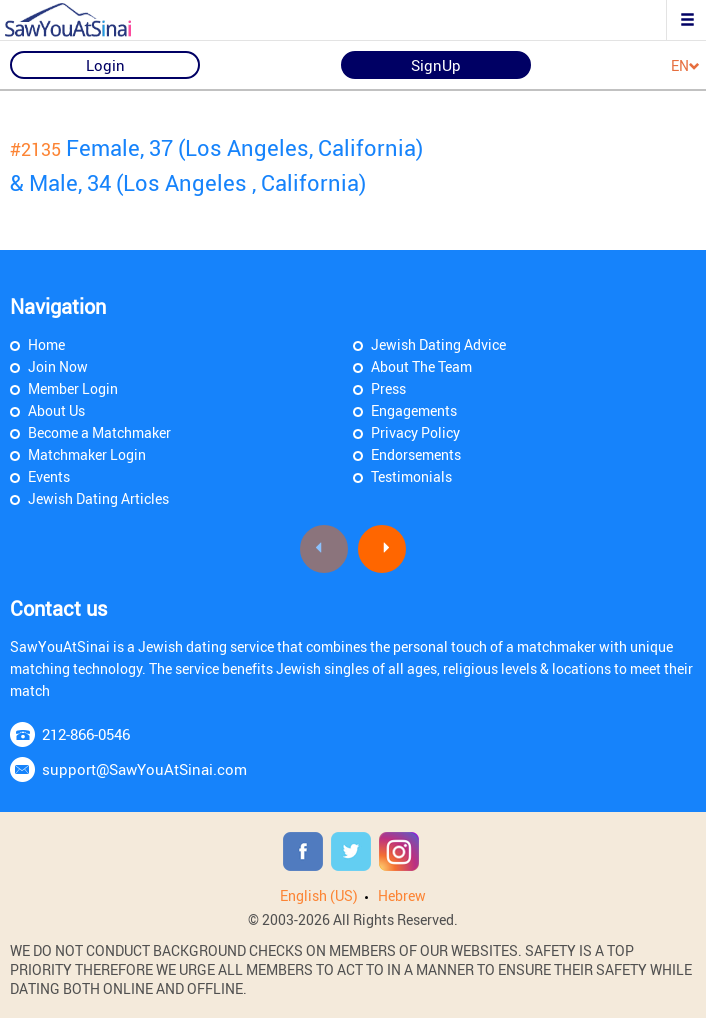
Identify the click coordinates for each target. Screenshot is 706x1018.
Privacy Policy (415, 432)
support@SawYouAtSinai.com (144, 769)
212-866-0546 (86, 734)
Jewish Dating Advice (438, 344)
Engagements (414, 410)
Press (388, 388)
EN (685, 66)
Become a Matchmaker (99, 432)
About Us (56, 410)
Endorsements (416, 454)
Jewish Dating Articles (98, 498)
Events (49, 476)
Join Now (58, 366)
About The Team (421, 366)
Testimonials (411, 476)
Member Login (73, 388)
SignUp (436, 65)
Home (46, 344)
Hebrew (402, 895)
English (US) (319, 895)
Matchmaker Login (87, 454)
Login (105, 65)
